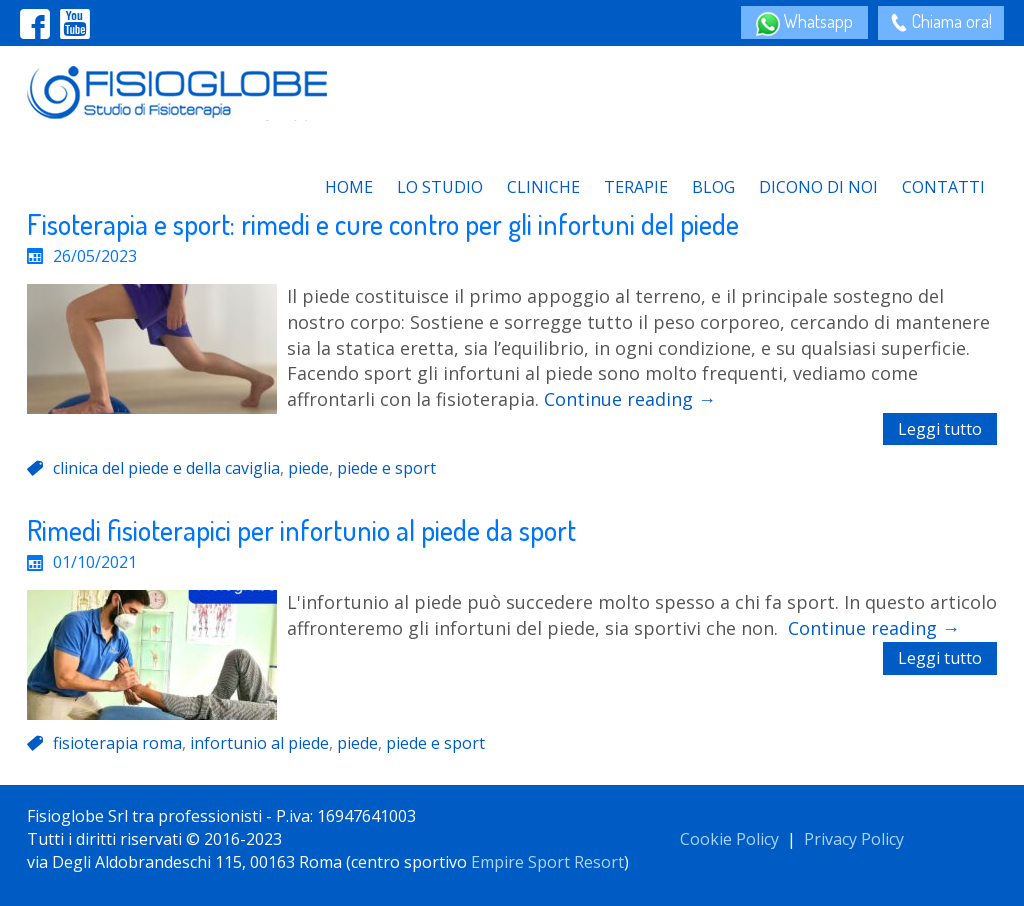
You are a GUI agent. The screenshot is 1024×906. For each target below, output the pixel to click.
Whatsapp (816, 21)
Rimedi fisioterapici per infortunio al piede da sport (301, 530)
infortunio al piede (259, 743)
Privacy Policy (854, 839)
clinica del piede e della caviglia (166, 468)
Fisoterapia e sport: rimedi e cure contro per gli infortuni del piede (383, 224)
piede (308, 468)
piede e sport (386, 468)
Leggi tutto (940, 429)
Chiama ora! (950, 21)
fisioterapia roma (117, 743)
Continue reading (630, 399)
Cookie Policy (729, 839)
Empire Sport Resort (547, 862)
